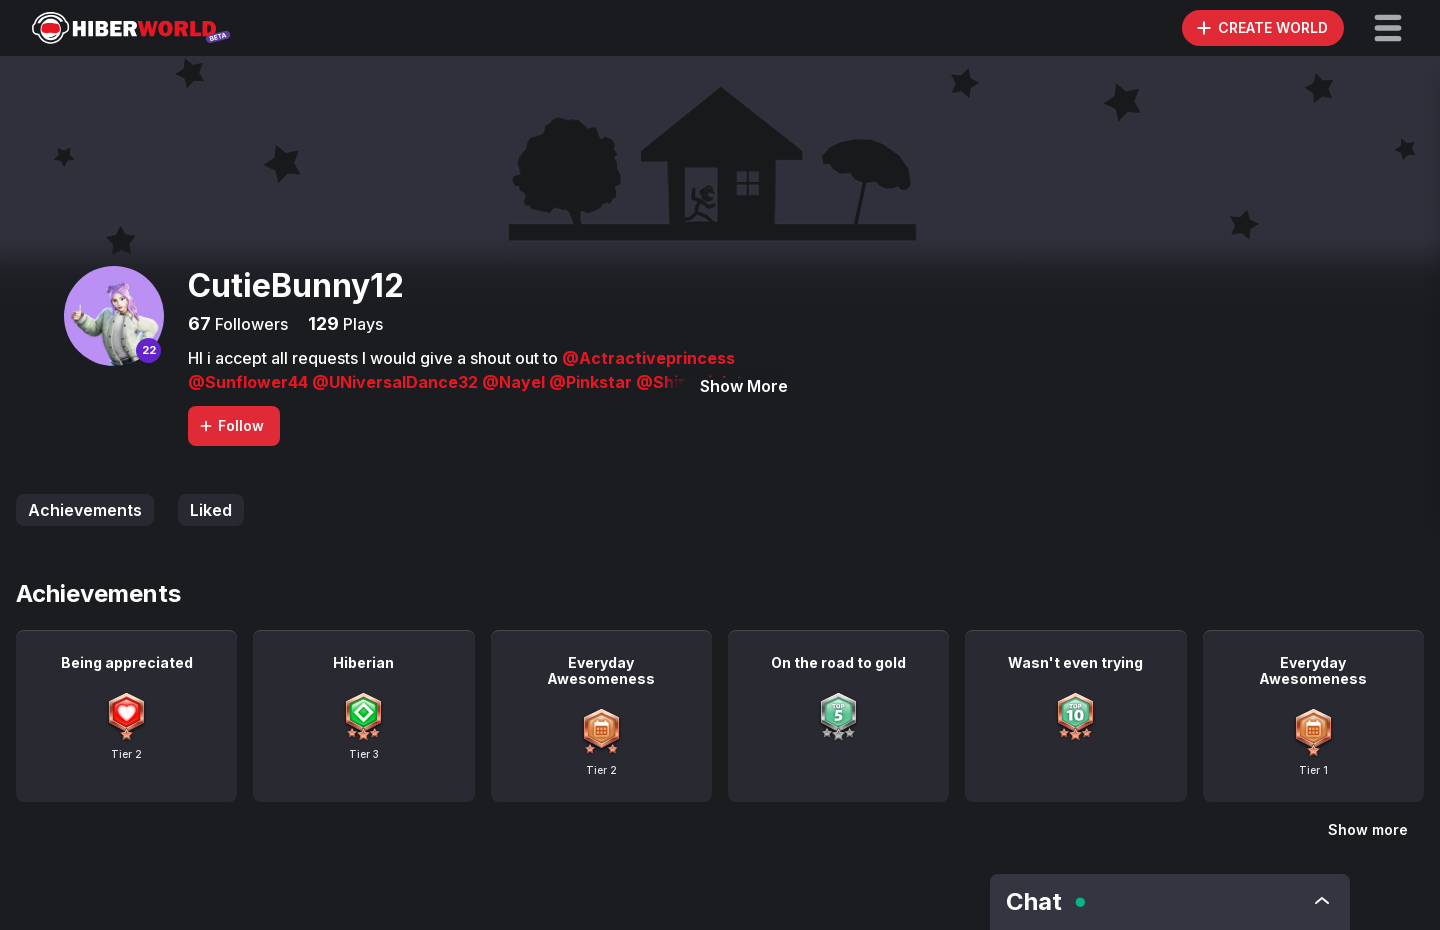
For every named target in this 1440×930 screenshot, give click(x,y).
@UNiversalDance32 (397, 382)
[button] (1388, 28)
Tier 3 (364, 754)
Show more (1368, 829)
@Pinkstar (592, 382)
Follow (231, 425)
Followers (249, 324)
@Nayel (515, 382)
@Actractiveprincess (648, 358)
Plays (361, 324)
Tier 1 (1313, 770)
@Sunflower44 (250, 382)
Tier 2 (126, 754)
